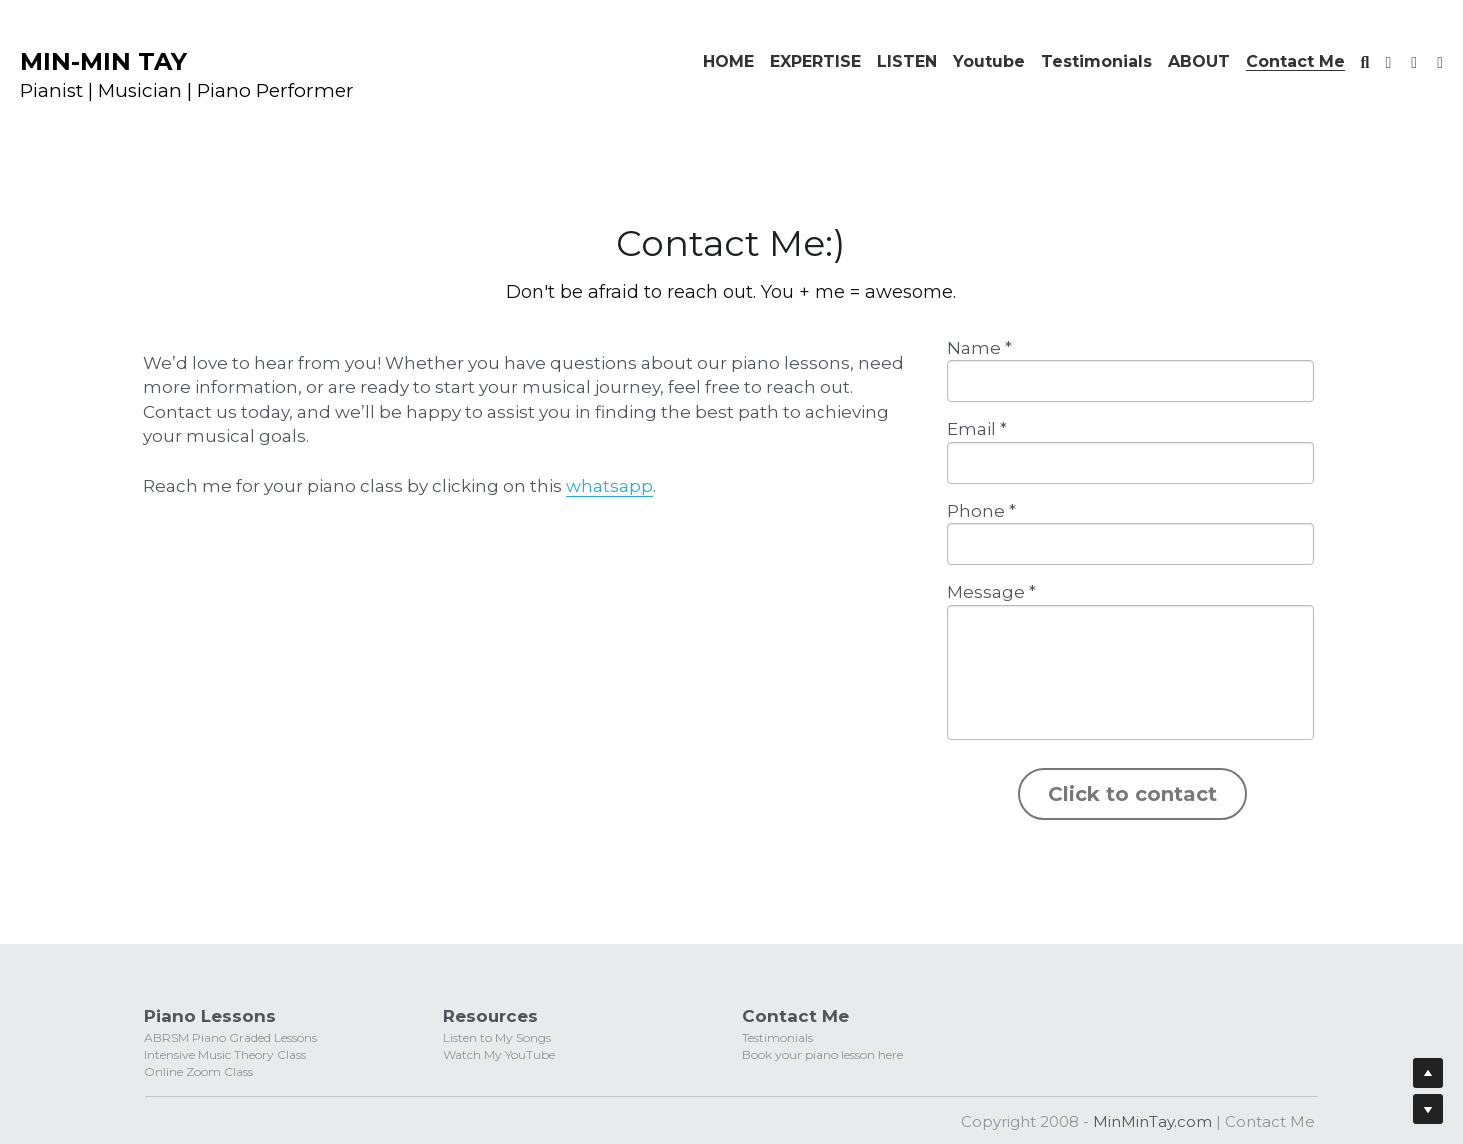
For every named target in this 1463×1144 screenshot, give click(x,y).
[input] (1130, 381)
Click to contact (1132, 794)
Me (1300, 1121)
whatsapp (609, 486)
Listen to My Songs (497, 1037)
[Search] (1365, 63)
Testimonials (777, 1037)
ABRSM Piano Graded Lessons (230, 1037)
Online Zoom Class (198, 1071)
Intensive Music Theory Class (225, 1054)
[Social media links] (1388, 63)
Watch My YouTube (499, 1054)
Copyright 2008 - (1027, 1121)
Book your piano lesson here (822, 1054)
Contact (1255, 1121)
